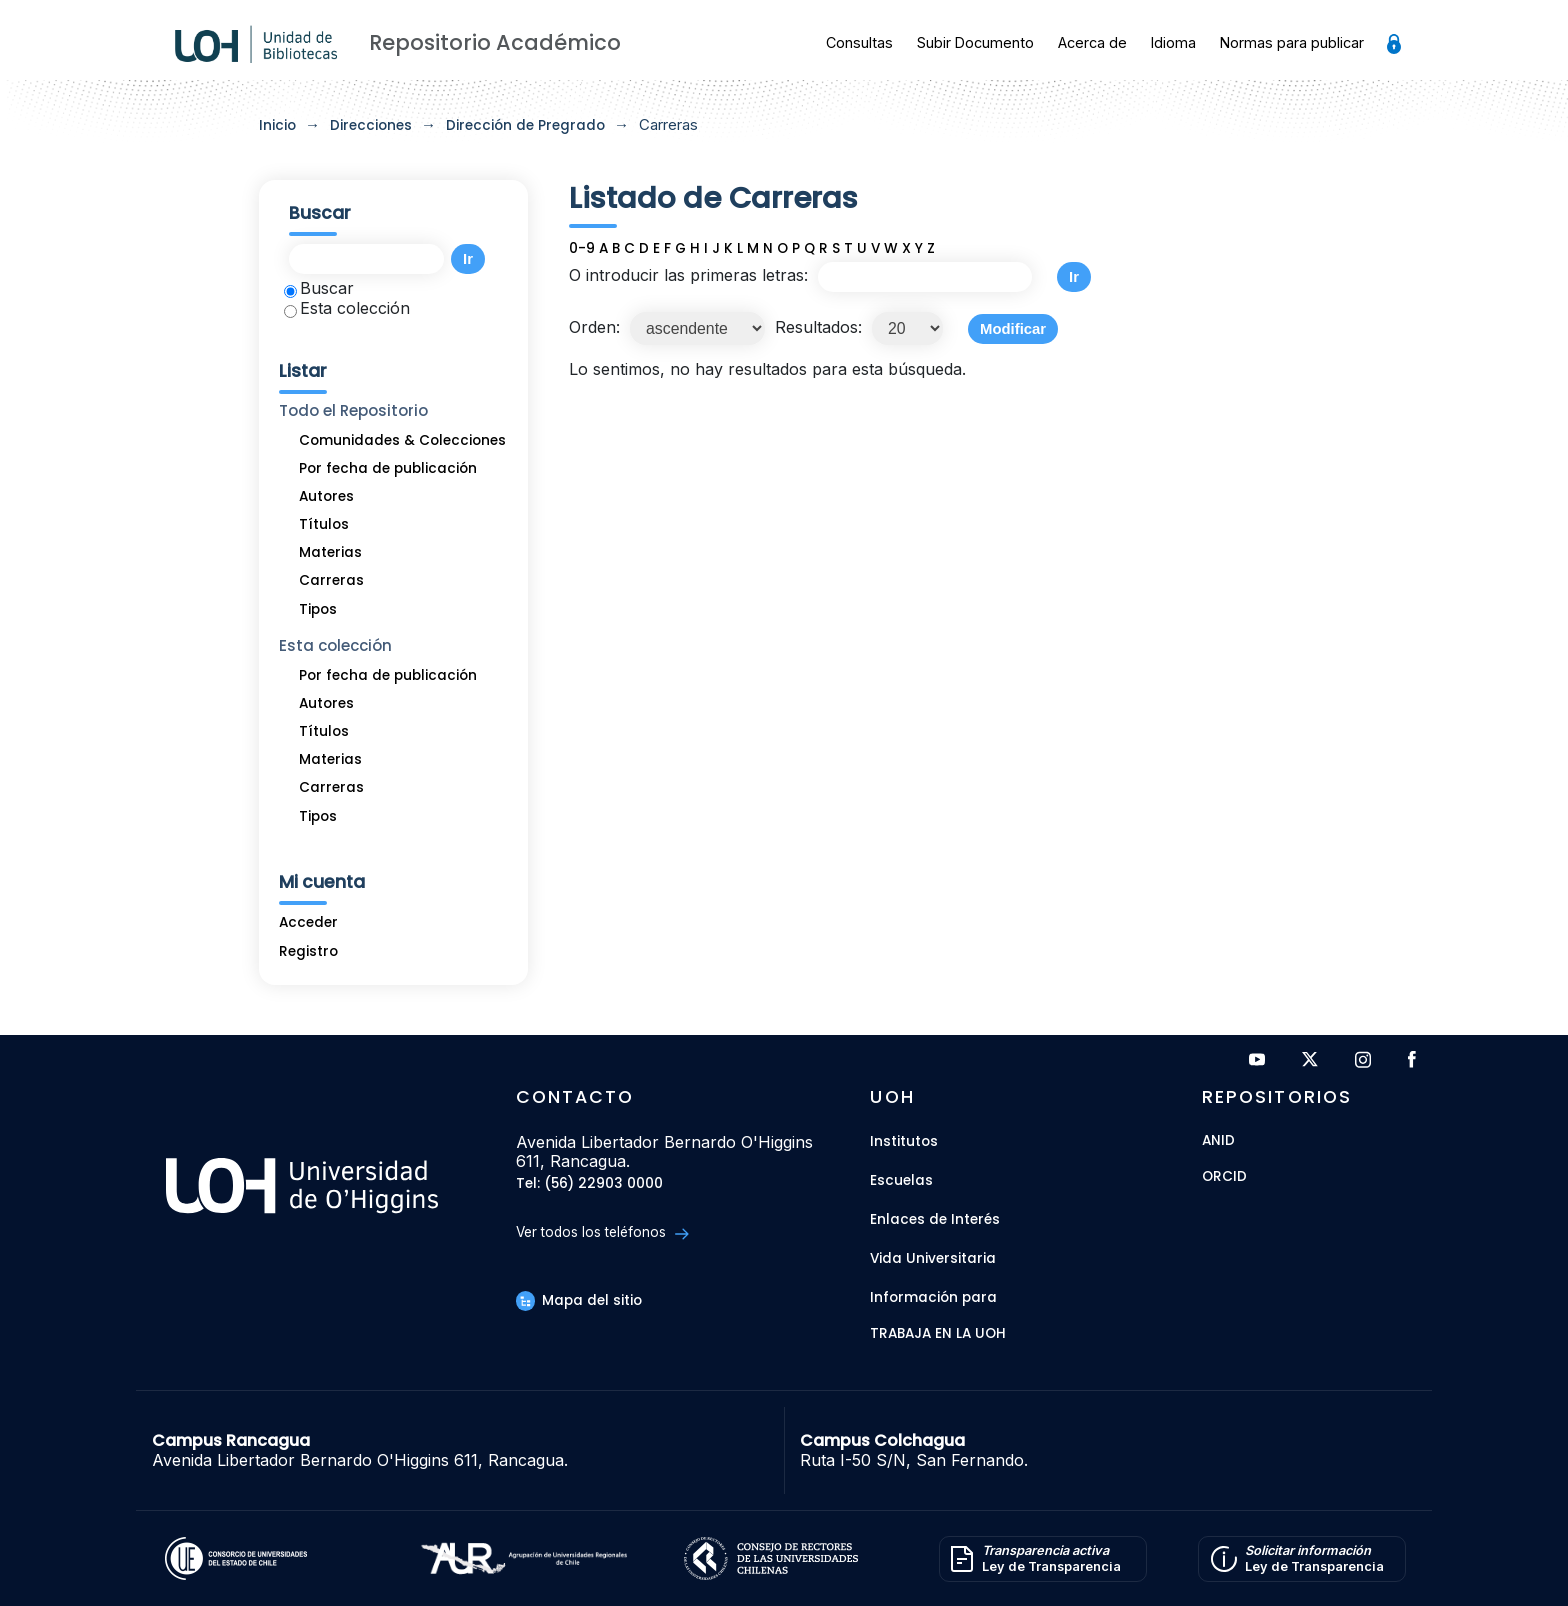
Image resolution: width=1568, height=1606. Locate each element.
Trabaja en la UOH (938, 1334)
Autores (326, 496)
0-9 (582, 248)
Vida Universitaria (933, 1258)
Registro (308, 951)
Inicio (277, 125)
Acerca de (1092, 42)
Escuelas (901, 1180)
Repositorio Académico (495, 42)
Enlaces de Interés (935, 1219)
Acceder (308, 922)
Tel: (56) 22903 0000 (589, 1184)
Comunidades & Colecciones (402, 440)
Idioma (1173, 42)
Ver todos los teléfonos (602, 1232)
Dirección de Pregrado (525, 125)
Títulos (324, 524)
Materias (330, 552)
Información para (933, 1297)
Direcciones (371, 125)
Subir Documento (975, 42)
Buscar (319, 288)
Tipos (318, 609)
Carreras (331, 580)
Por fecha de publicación (388, 468)
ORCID (1224, 1177)
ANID (1218, 1141)
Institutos (904, 1141)
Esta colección (347, 308)
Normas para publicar (1292, 42)
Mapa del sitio (579, 1300)
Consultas (859, 42)
